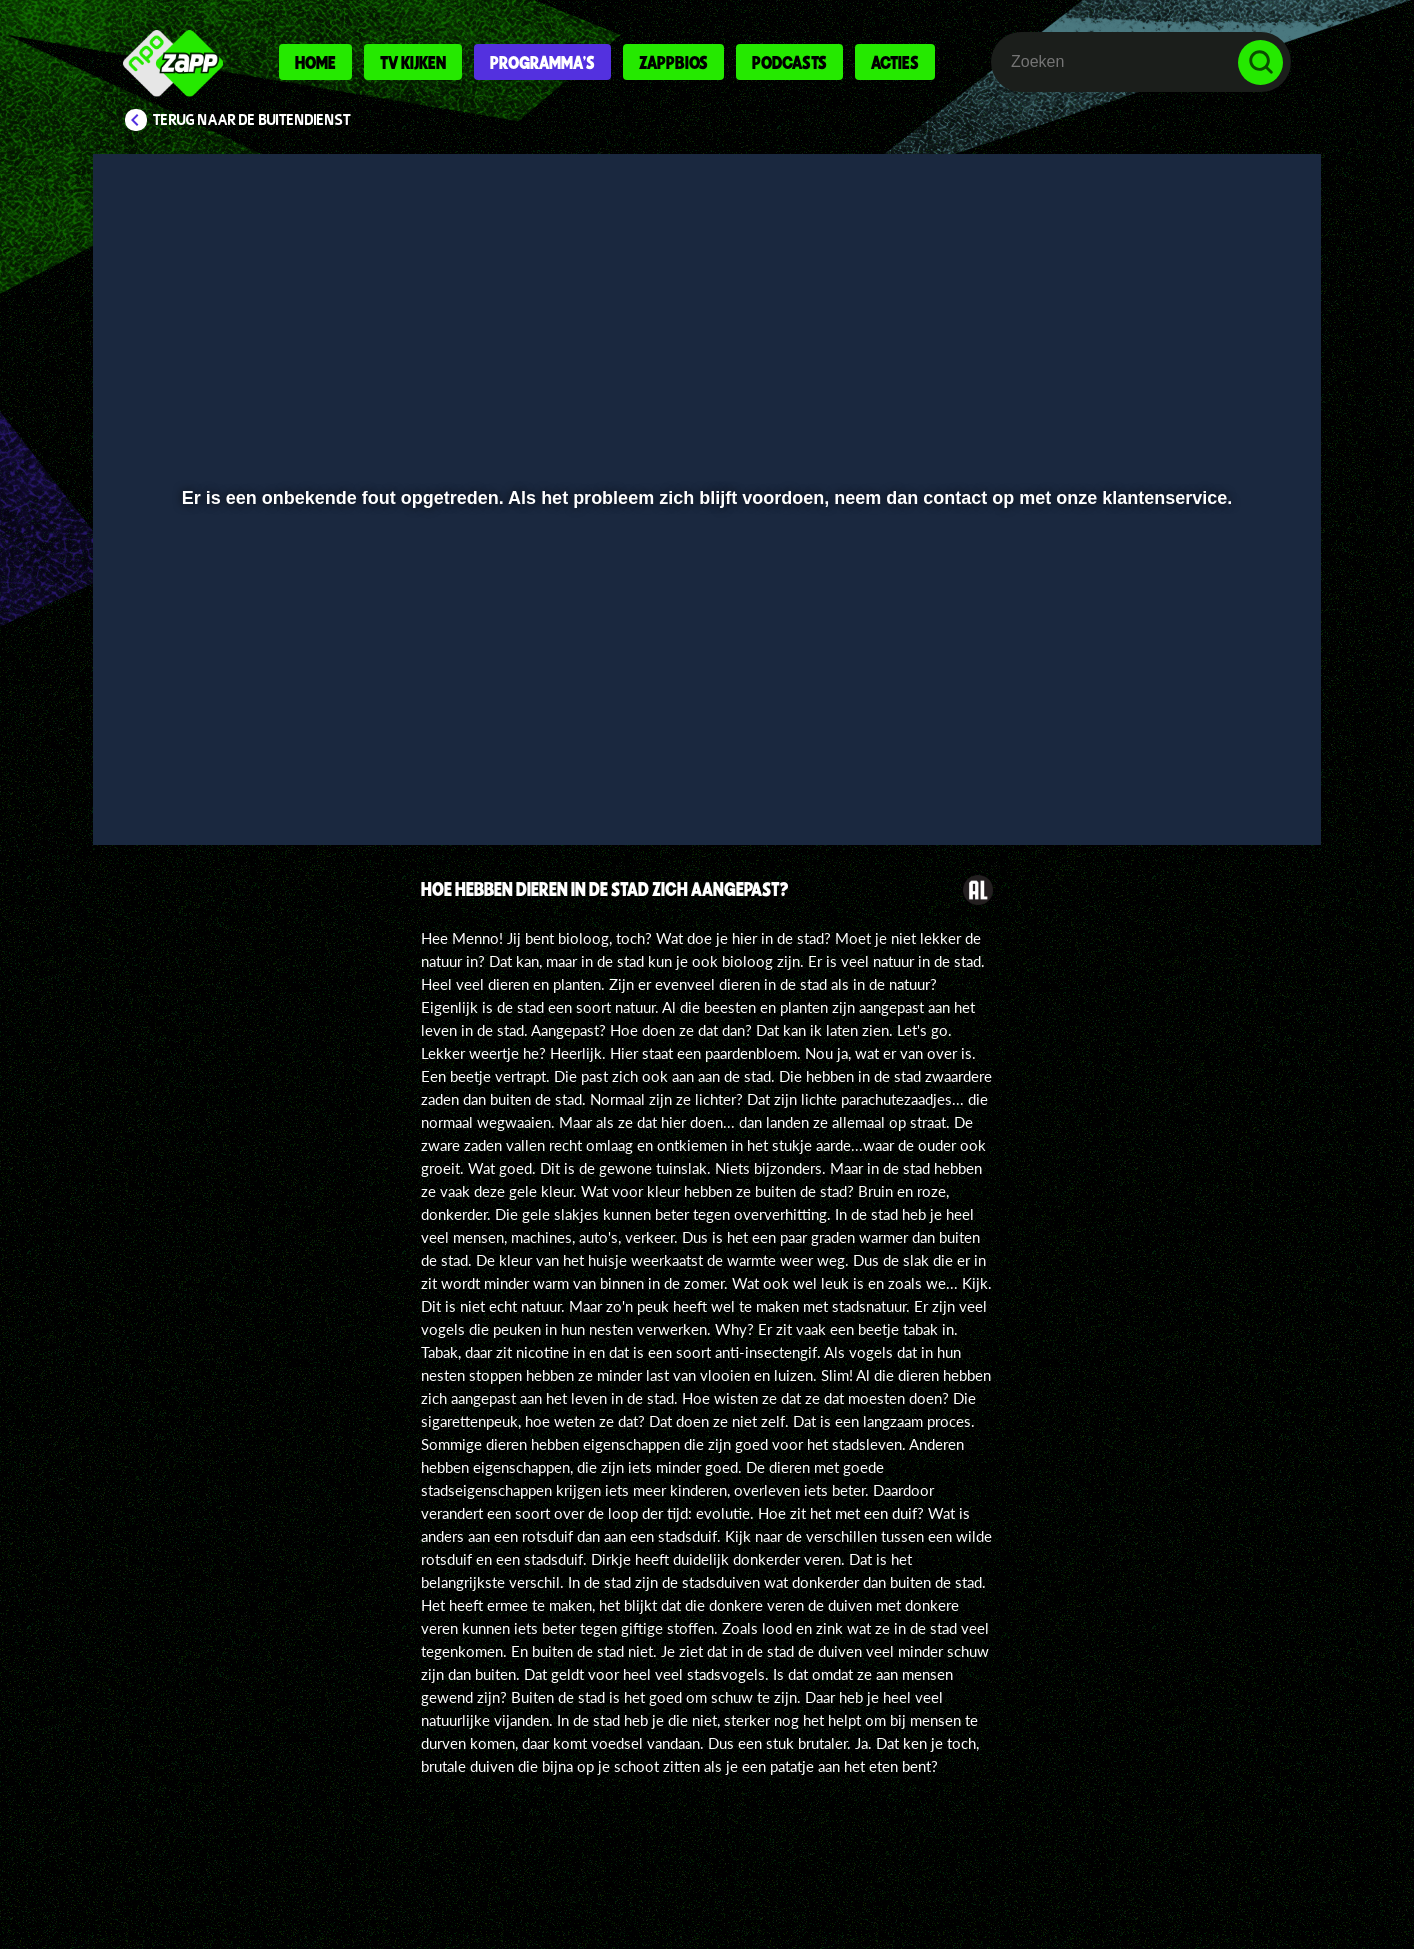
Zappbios (673, 62)
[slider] (704, 735)
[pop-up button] (1198, 777)
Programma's (542, 62)
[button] (173, 777)
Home (315, 62)
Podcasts (789, 62)
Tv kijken (413, 62)
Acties (895, 62)
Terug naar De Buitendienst (252, 120)
